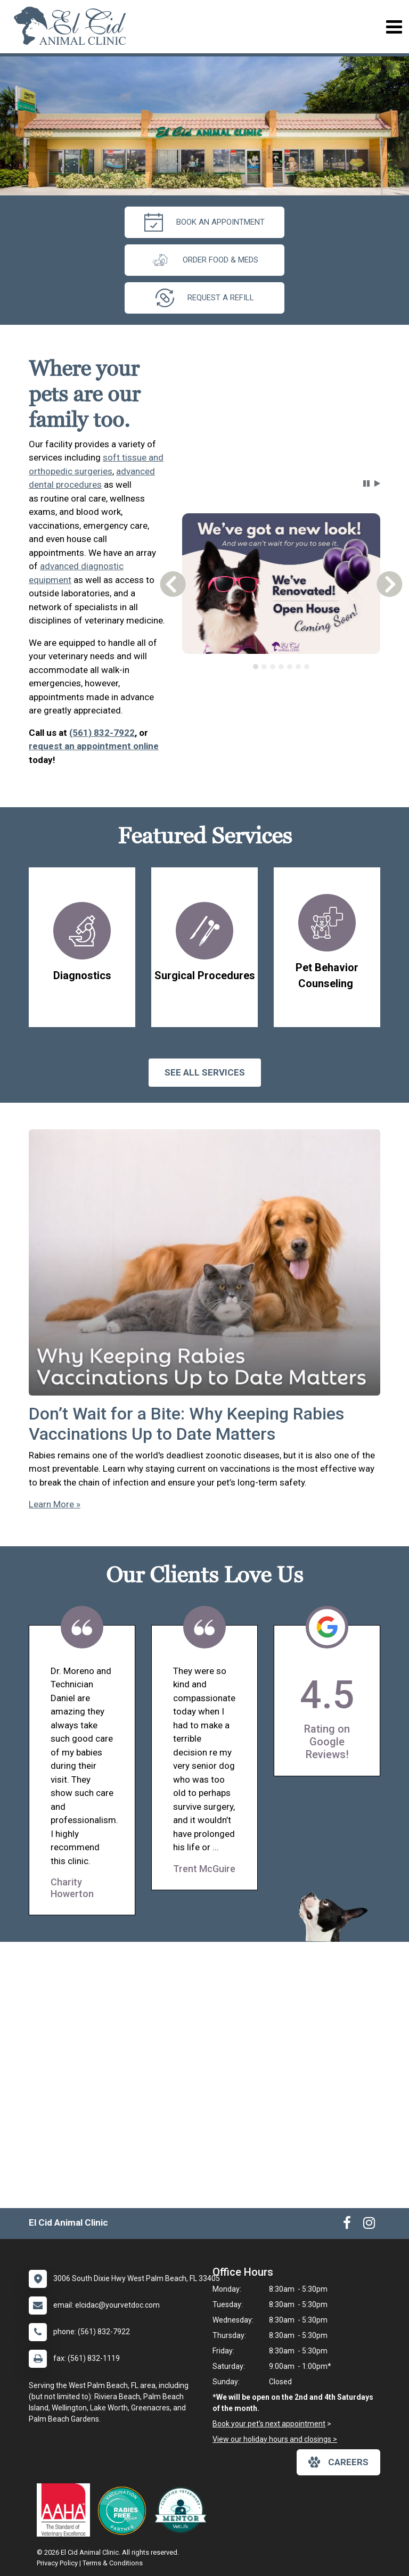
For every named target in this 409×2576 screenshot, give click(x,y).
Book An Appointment (204, 222)
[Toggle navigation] (394, 27)
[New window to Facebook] (347, 2225)
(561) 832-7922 (102, 732)
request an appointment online (94, 746)
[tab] (255, 667)
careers (338, 2462)
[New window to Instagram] (369, 2225)
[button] (366, 483)
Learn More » (54, 1504)
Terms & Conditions (113, 2563)
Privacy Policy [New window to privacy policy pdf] (57, 2563)
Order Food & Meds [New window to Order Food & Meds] (204, 260)
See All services (205, 1072)
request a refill (205, 298)
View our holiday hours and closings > (274, 2439)
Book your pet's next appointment (268, 2423)
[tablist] (280, 667)
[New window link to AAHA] (66, 2510)
